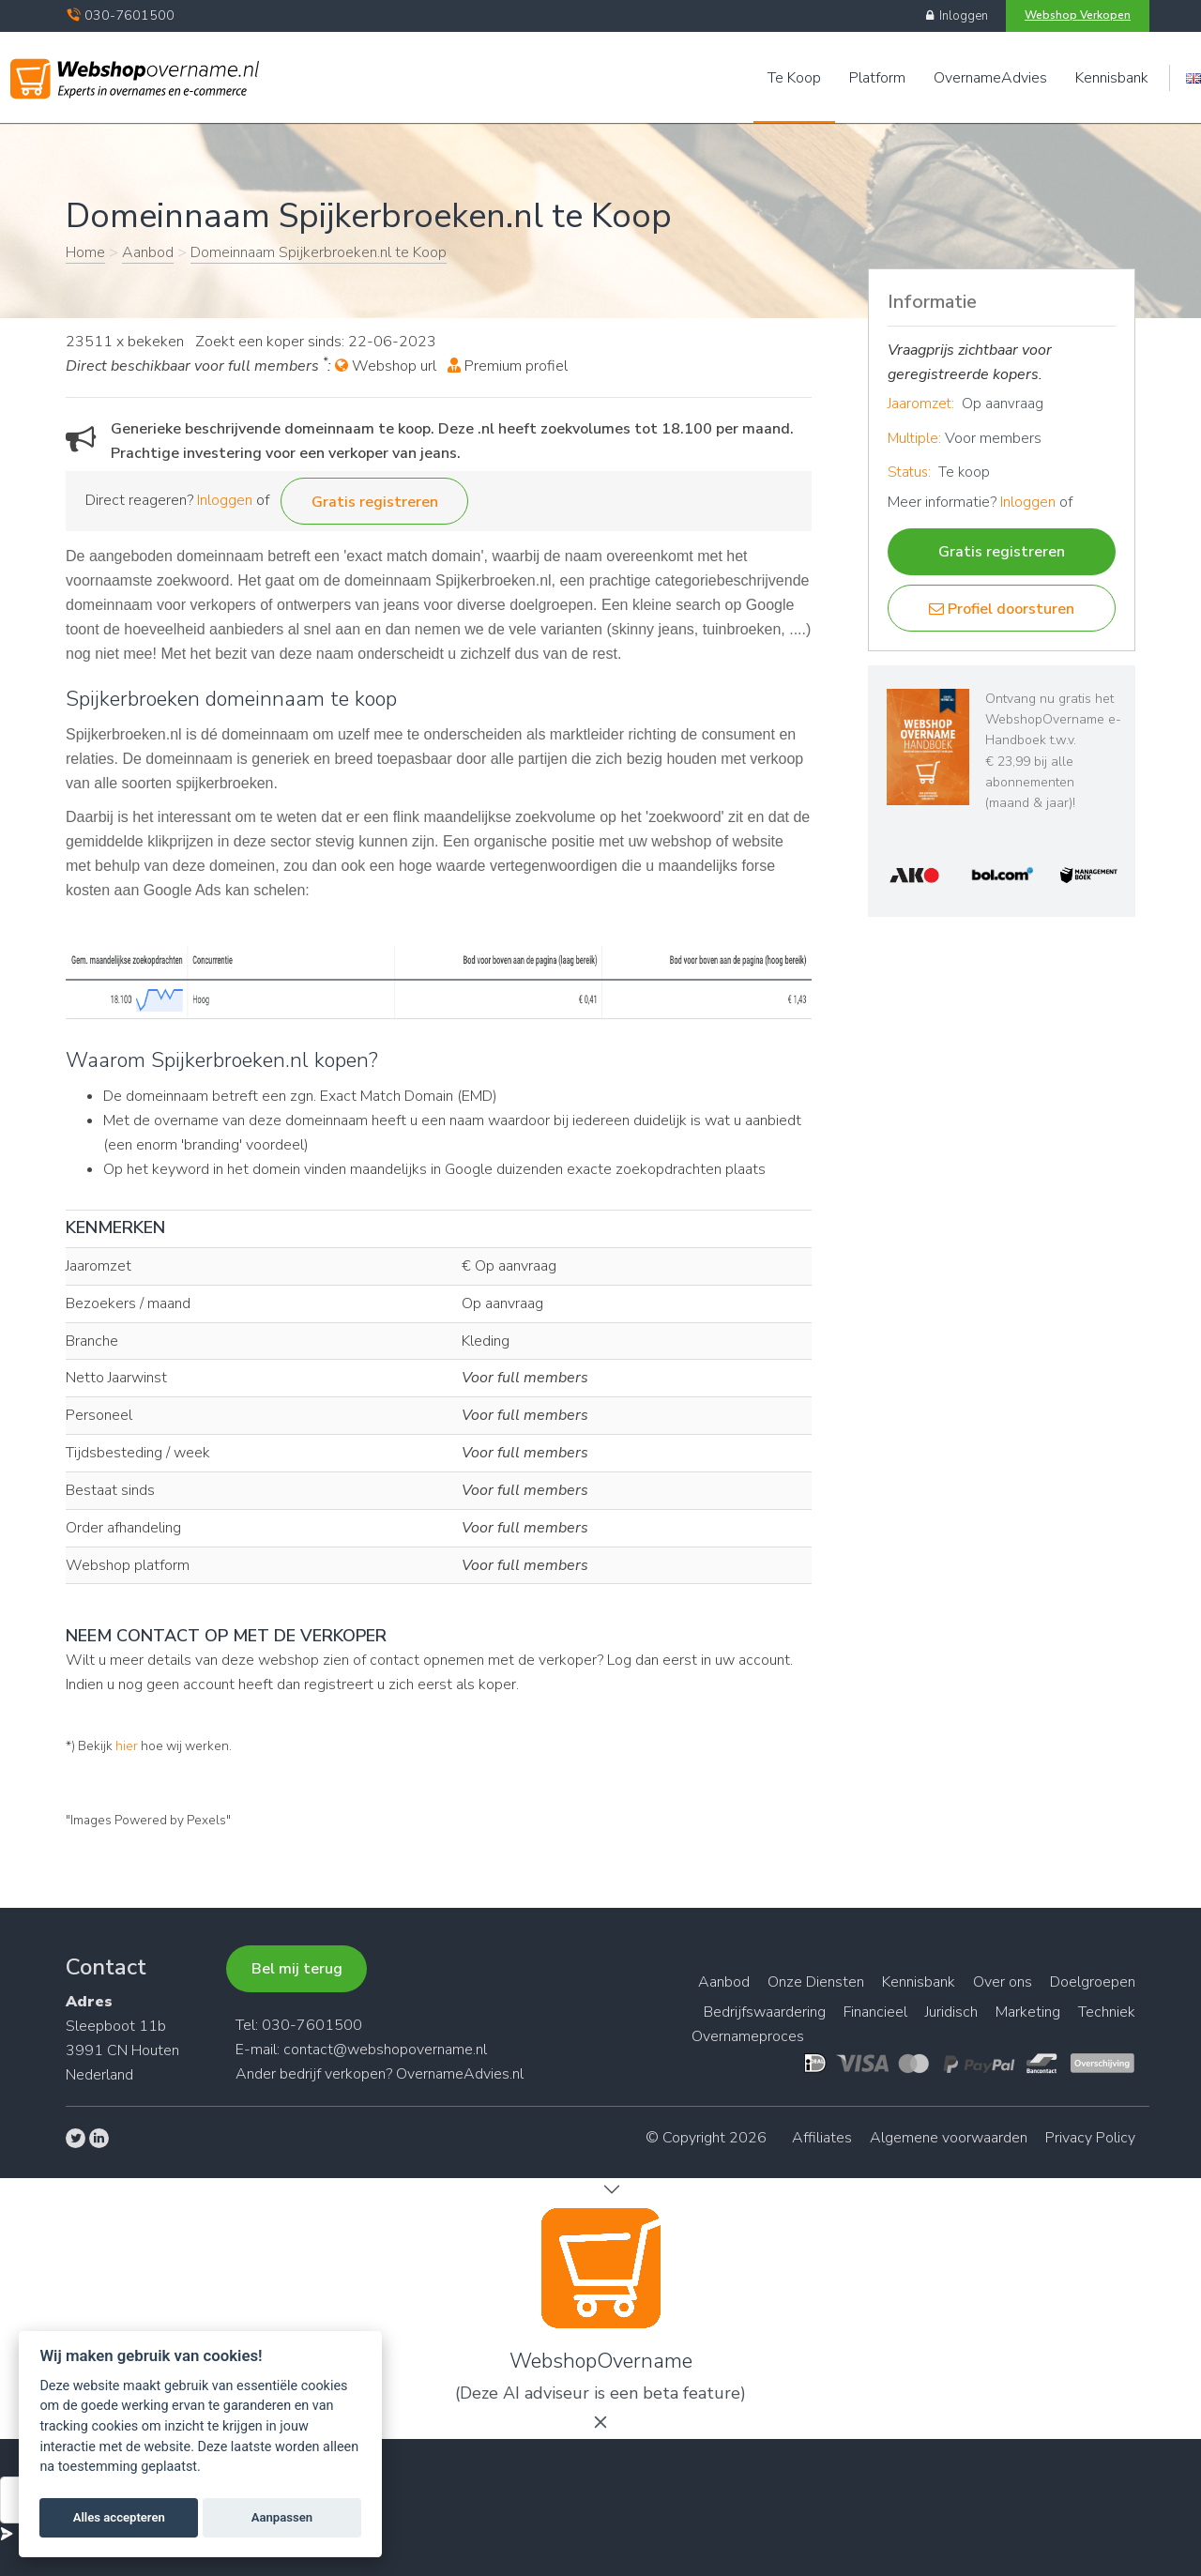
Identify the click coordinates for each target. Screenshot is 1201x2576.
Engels (1193, 78)
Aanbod (148, 252)
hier (126, 1746)
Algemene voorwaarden (948, 2137)
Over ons (1002, 1982)
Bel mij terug (296, 1969)
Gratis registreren (375, 502)
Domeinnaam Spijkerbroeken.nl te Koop (318, 252)
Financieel (875, 2012)
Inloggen (957, 16)
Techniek (1106, 2012)
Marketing (1028, 2012)
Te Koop (794, 78)
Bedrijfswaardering (765, 2012)
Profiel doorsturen (1001, 609)
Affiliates (822, 2137)
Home (85, 252)
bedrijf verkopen (333, 2074)
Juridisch (951, 2012)
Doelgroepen (1092, 1982)
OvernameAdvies (990, 78)
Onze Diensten (816, 1982)
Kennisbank (1111, 78)
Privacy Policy (1090, 2137)
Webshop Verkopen (1078, 15)
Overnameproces (748, 2036)
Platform (877, 78)
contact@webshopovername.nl (385, 2049)
